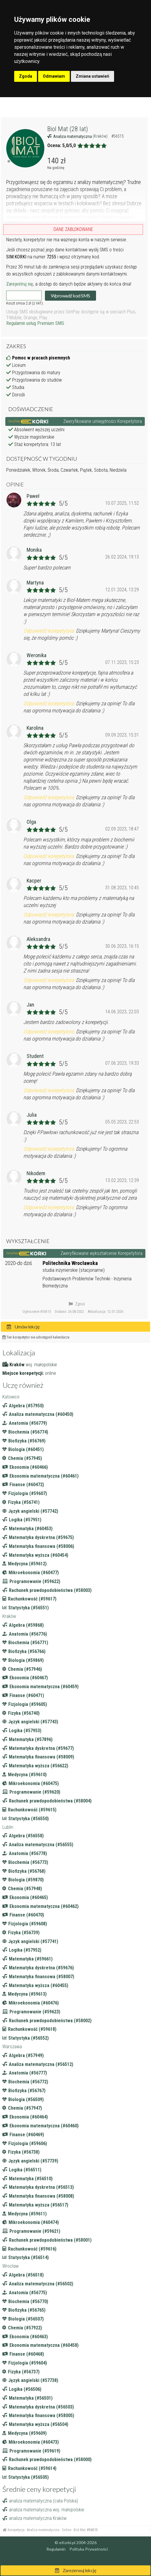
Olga (31, 822)
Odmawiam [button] (54, 76)
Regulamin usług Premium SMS (35, 323)
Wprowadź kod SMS (70, 295)
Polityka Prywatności (88, 2548)
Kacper (34, 880)
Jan (30, 1005)
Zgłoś (77, 1304)
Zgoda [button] (25, 76)
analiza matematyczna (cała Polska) (40, 2501)
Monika (34, 550)
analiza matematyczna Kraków (34, 2518)
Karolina (35, 728)
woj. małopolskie (41, 1364)
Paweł (33, 496)
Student (35, 1056)
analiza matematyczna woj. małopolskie (43, 2510)
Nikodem (36, 1173)
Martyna (35, 582)
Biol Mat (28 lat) (67, 129)
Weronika (36, 655)
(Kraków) (100, 136)
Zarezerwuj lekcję (75, 2570)
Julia (32, 1115)
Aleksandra (38, 939)
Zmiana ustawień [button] (92, 76)
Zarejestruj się (19, 284)
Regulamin (56, 2548)
